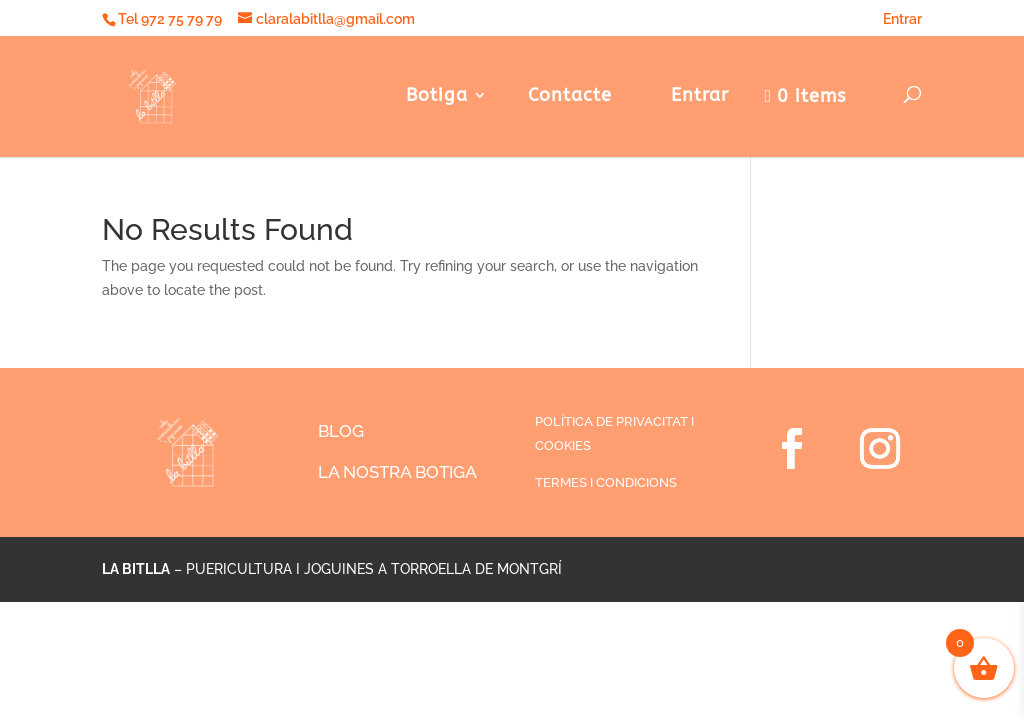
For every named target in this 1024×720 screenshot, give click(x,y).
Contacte (570, 97)
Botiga (437, 97)
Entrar (895, 19)
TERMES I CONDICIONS (606, 482)
